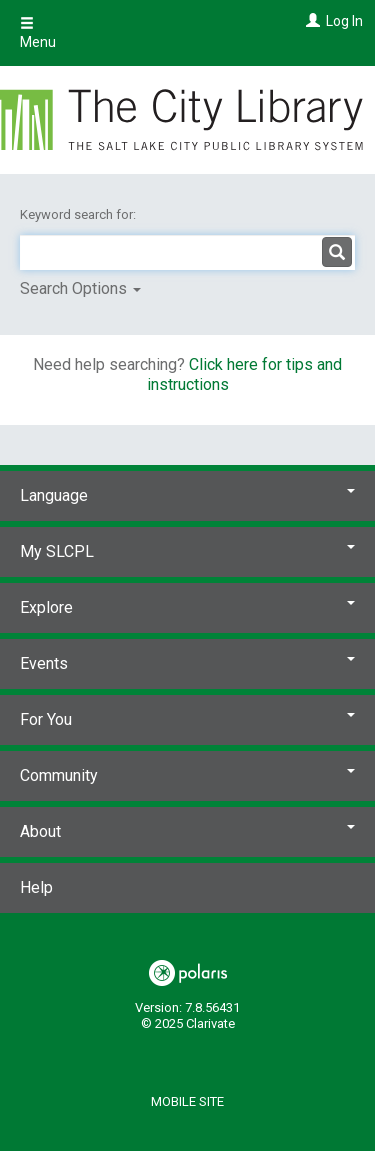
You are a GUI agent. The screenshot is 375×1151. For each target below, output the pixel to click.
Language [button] (187, 495)
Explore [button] (187, 607)
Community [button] (187, 775)
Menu (38, 33)
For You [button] (187, 719)
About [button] (187, 831)
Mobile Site (187, 1101)
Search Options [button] (80, 288)
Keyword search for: (79, 214)
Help (36, 887)
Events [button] (187, 663)
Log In (344, 21)
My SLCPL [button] (187, 551)
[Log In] (310, 21)
